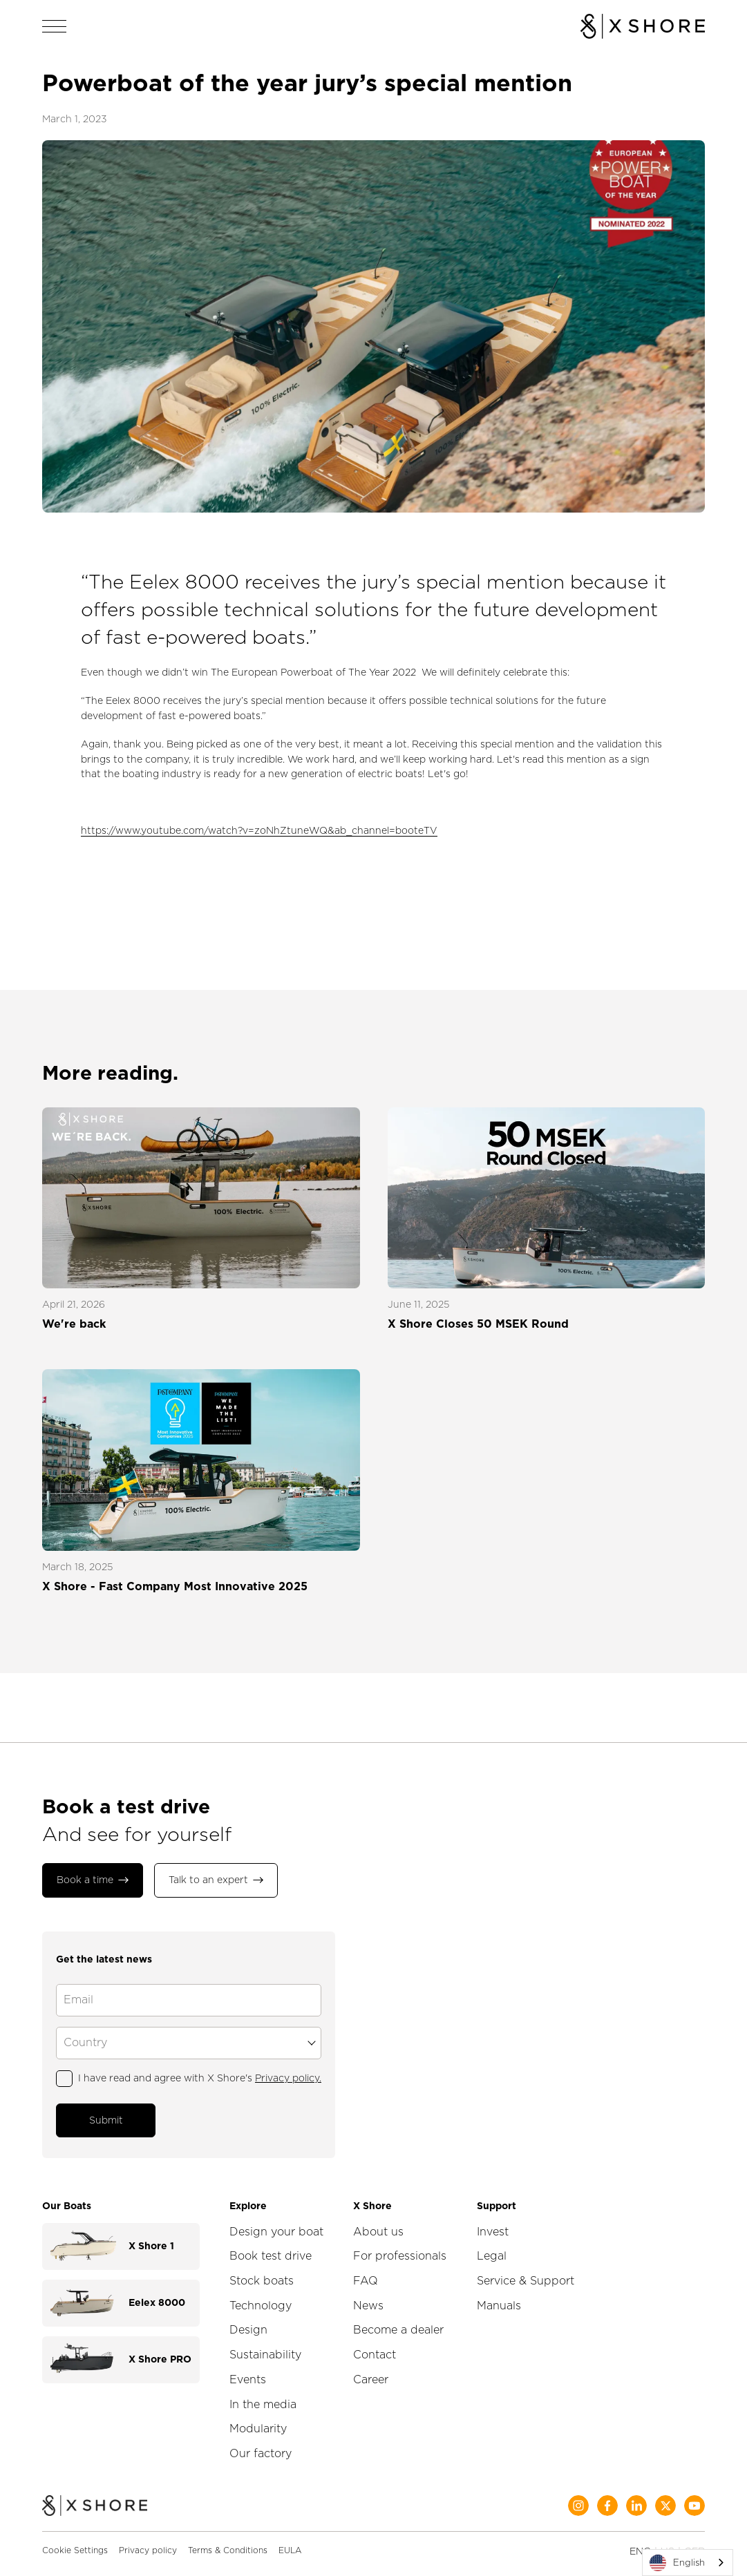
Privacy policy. (288, 2072)
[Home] (94, 2496)
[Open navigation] (54, 26)
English (677, 2563)
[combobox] (687, 2562)
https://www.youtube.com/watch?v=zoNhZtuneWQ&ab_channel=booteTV (259, 830)
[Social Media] (578, 2494)
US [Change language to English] (667, 2540)
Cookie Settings (75, 2539)
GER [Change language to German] (694, 2540)
